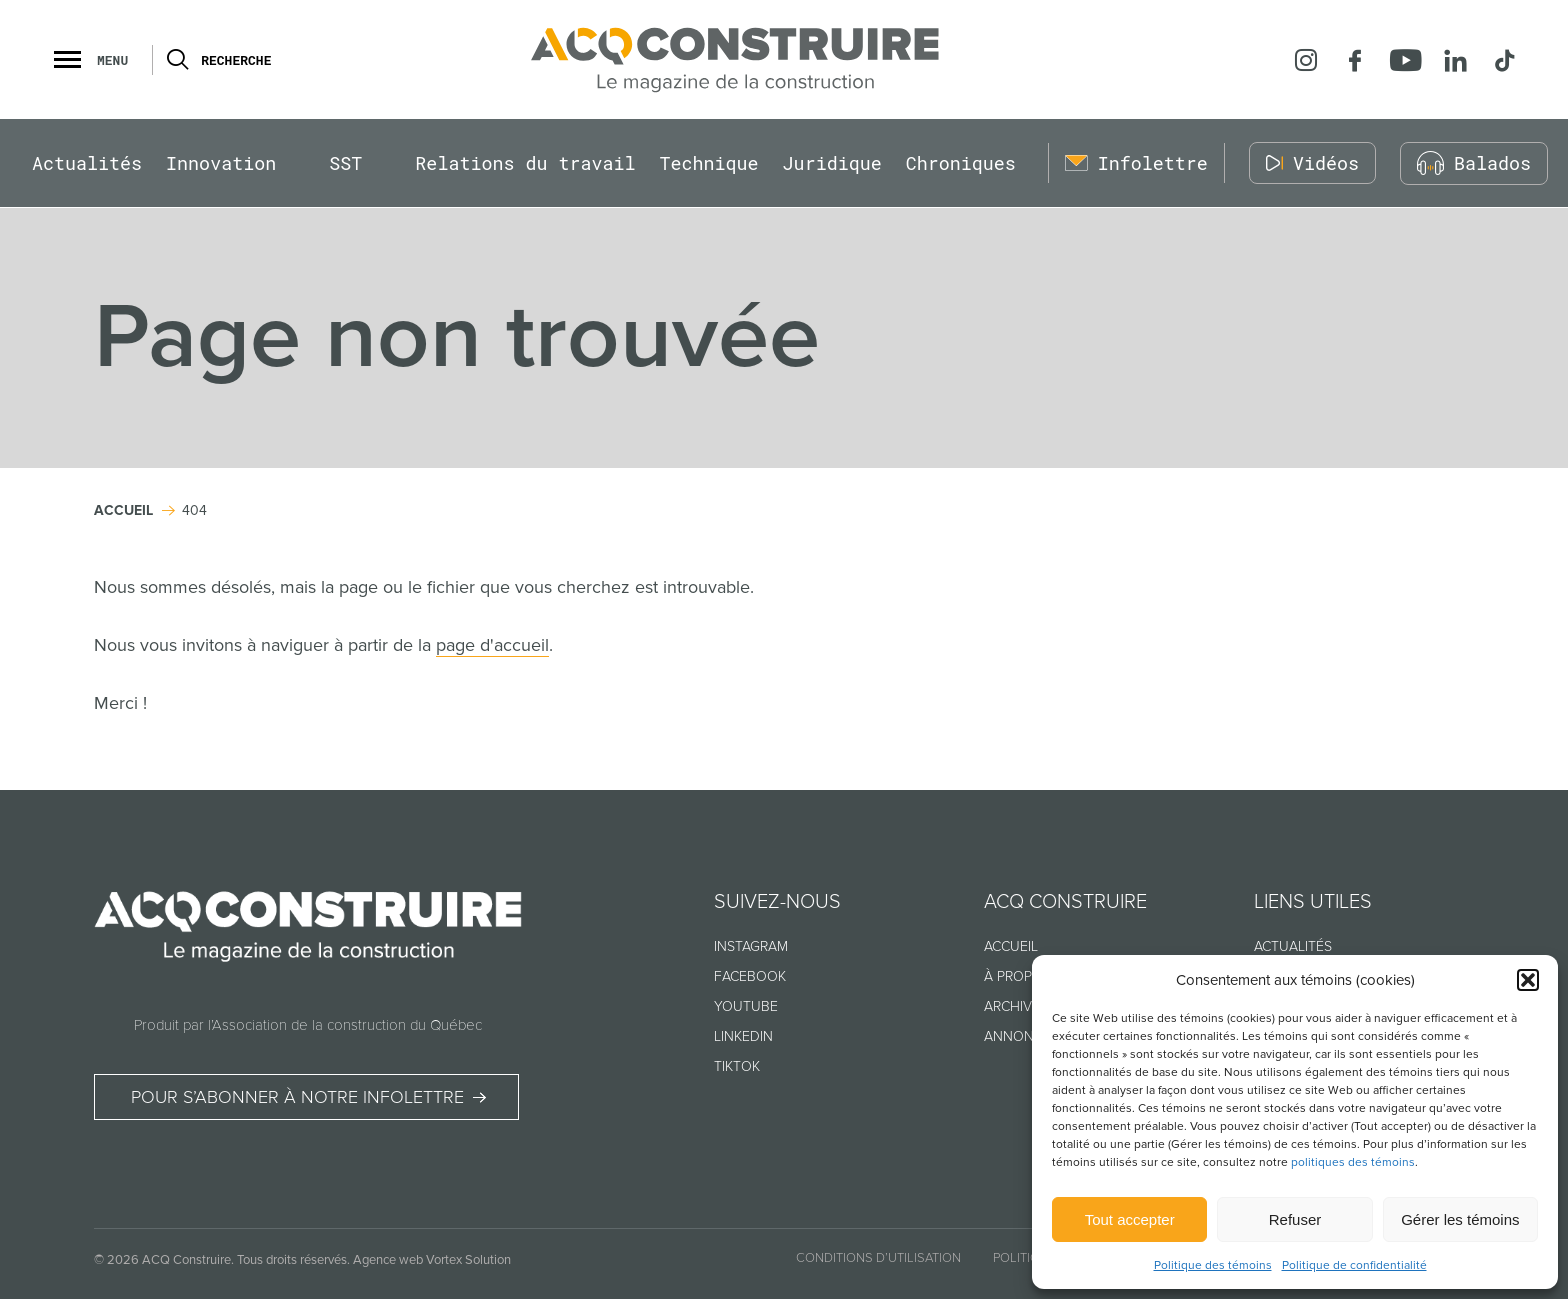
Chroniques (961, 164)
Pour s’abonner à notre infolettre (297, 1098)
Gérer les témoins (1460, 1219)
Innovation (221, 164)
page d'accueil (492, 645)
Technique (709, 164)
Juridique (832, 164)
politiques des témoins (1353, 1162)
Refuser (1295, 1219)
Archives (1016, 1006)
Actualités (87, 164)
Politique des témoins (1213, 1265)
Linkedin (743, 1036)
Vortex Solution (468, 1260)
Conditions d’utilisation (878, 1258)
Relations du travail (525, 164)
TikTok (737, 1066)
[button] (1528, 980)
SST (345, 164)
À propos (1017, 976)
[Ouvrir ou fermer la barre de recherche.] (176, 60)
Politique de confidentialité (1354, 1265)
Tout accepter (1130, 1219)
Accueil (1011, 946)
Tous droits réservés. (293, 1260)
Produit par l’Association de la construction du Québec (308, 1025)
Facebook (750, 976)
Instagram (751, 946)
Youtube (746, 1006)
